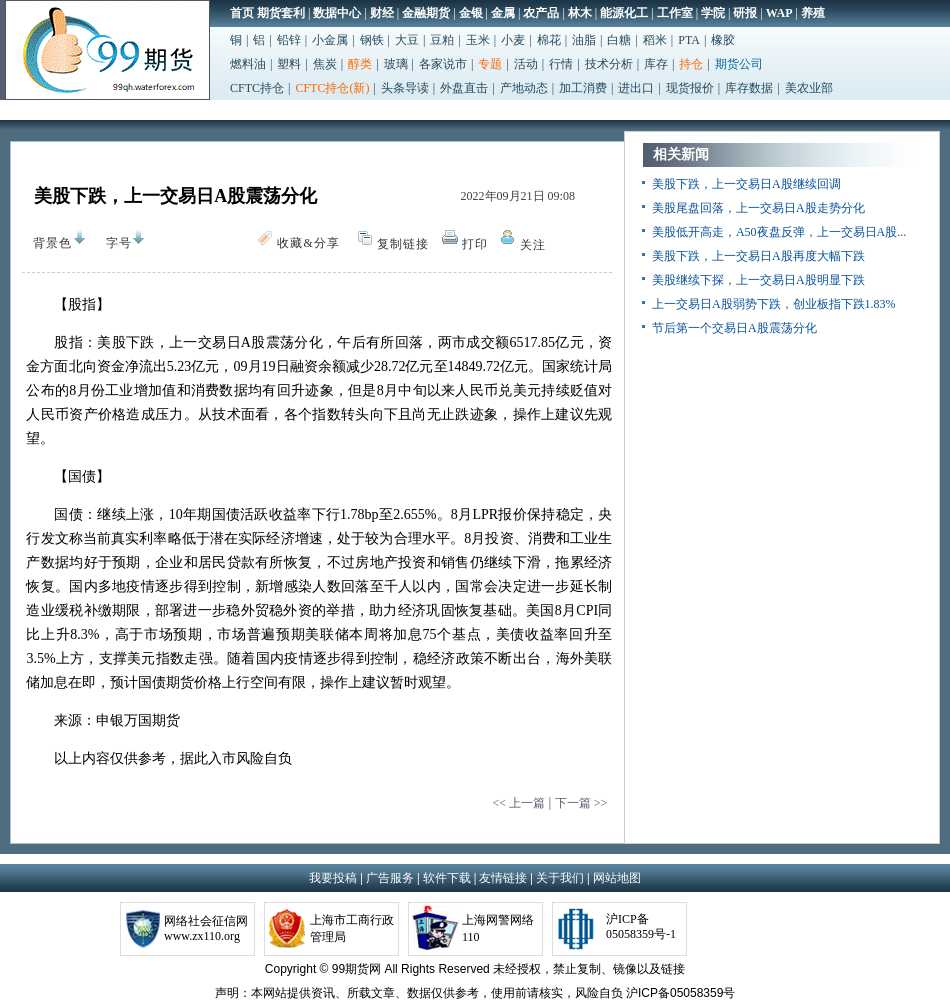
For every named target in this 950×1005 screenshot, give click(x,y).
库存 (656, 64)
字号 (114, 243)
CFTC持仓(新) (332, 88)
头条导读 (405, 88)
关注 (533, 245)
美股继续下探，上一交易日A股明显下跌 (758, 280)
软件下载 (447, 878)
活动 (526, 64)
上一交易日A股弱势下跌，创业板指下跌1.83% (774, 304)
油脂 (584, 40)
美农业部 (809, 88)
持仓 (691, 64)
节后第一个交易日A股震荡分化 (734, 328)
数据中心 (337, 13)
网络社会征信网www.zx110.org (206, 928)
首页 (242, 13)
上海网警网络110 (498, 928)
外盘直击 (464, 88)
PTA (689, 40)
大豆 (407, 40)
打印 (475, 244)
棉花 (549, 40)
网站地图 (617, 878)
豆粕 (442, 40)
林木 (580, 13)
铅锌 (289, 40)
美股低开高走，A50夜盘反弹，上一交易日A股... (779, 232)
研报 (745, 13)
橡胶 (723, 40)
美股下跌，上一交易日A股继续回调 (746, 184)
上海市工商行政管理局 (352, 928)
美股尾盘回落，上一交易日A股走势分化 (758, 208)
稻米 (655, 40)
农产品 (541, 13)
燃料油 (248, 64)
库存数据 (749, 88)
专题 (490, 64)
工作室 (675, 13)
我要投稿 (333, 878)
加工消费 (583, 88)
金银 (471, 13)
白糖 (619, 40)
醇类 (360, 64)
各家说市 (443, 64)
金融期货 (426, 13)
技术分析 (609, 64)
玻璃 (396, 64)
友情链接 (503, 878)
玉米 (478, 40)
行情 (561, 64)
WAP (779, 13)
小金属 (330, 40)
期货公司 (739, 64)
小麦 (513, 40)
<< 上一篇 (518, 803)
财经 (382, 13)
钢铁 (372, 40)
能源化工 (624, 13)
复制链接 (403, 244)
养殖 (813, 13)
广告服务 (390, 878)
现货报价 (690, 88)
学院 (713, 13)
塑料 (289, 64)
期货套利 (281, 13)
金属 (503, 13)
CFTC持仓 (257, 88)
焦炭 (325, 64)
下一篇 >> (581, 803)
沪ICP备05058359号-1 (641, 926)
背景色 (47, 239)
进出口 (636, 88)
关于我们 (560, 878)
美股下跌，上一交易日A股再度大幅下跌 (758, 256)
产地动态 (524, 88)
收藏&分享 (308, 243)
